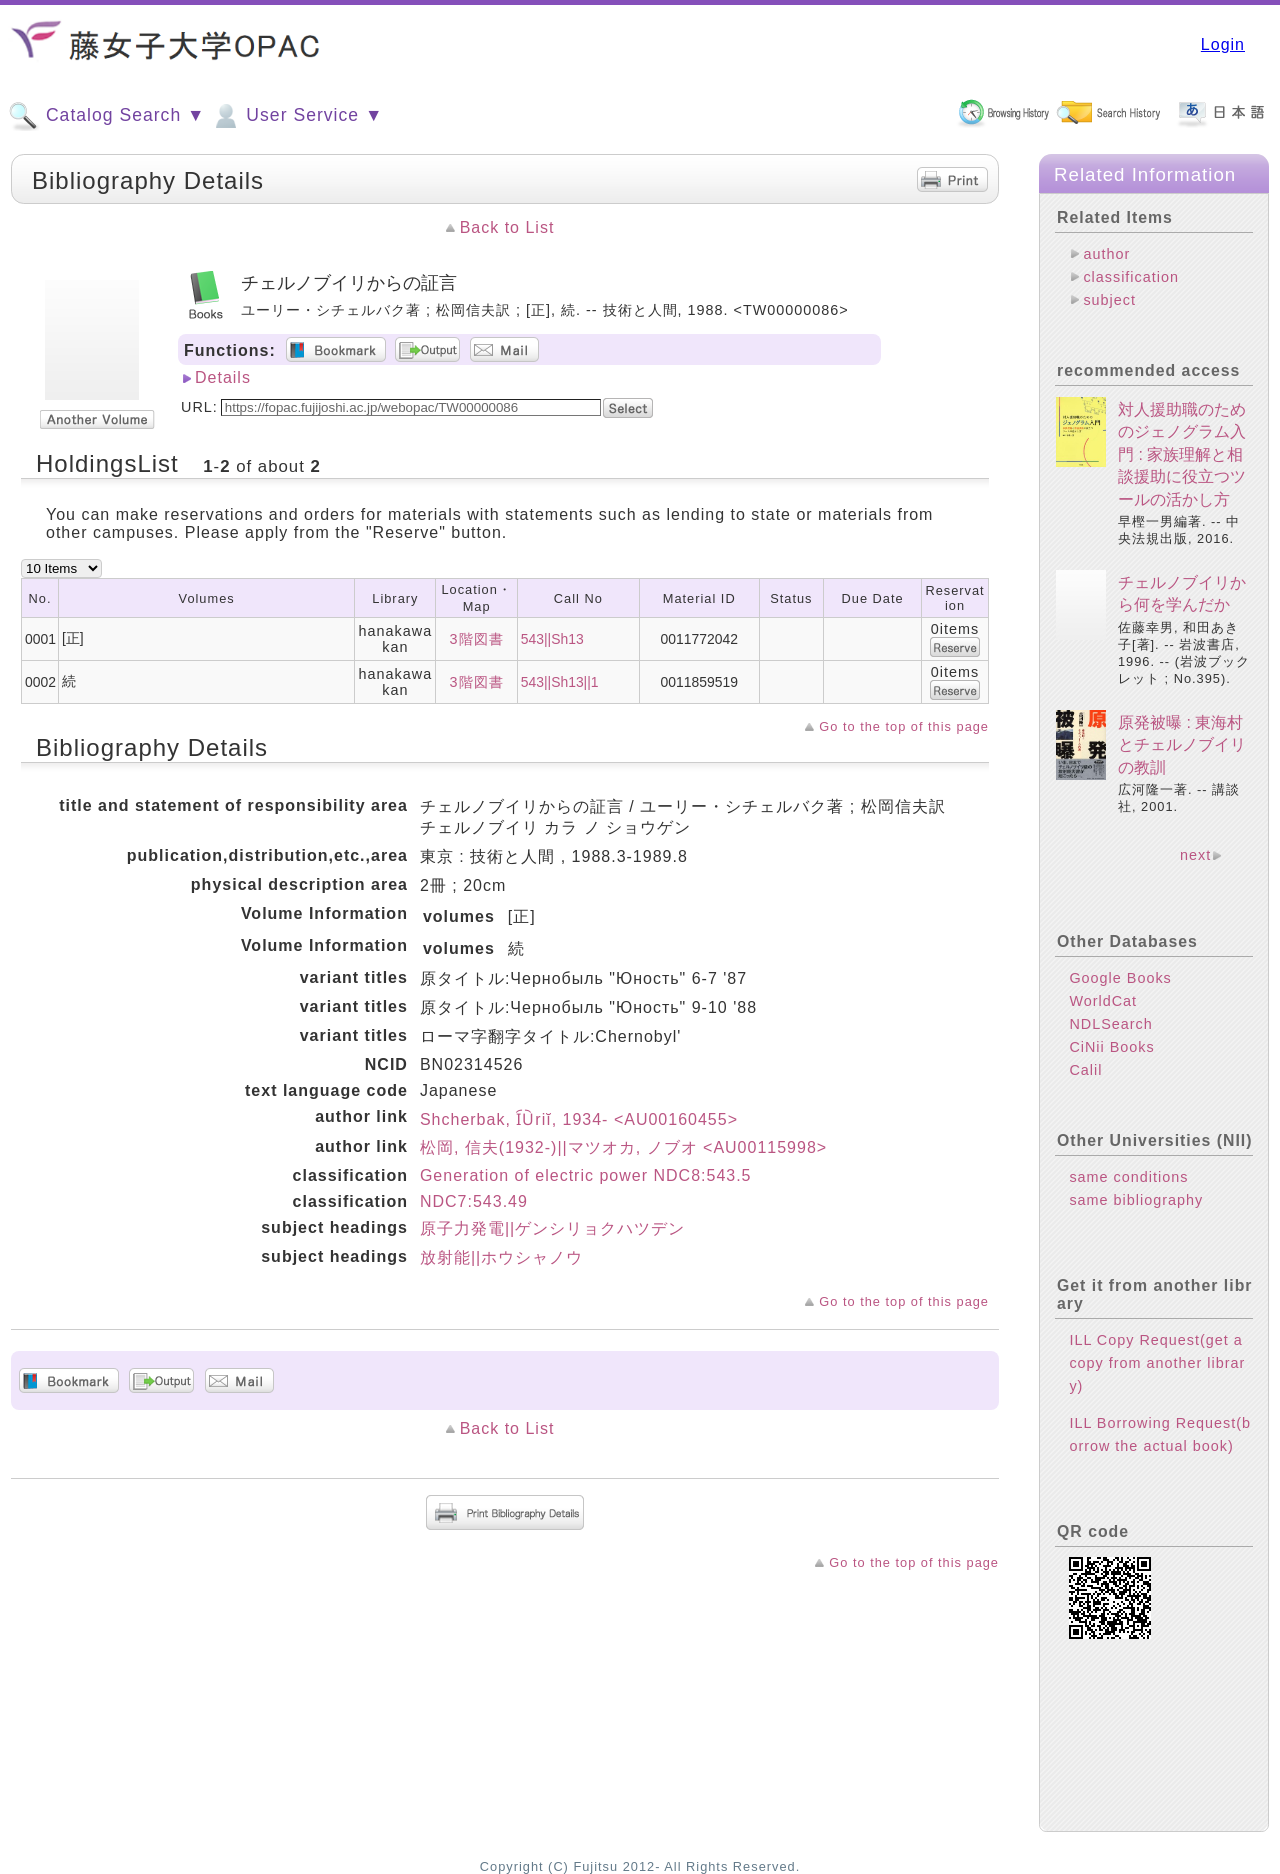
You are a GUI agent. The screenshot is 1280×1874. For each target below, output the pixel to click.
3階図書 (477, 639)
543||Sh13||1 (560, 682)
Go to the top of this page (904, 726)
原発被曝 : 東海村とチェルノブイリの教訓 (1182, 745)
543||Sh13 (552, 639)
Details (223, 377)
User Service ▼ (296, 116)
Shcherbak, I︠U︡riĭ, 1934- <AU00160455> (579, 1119)
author (1106, 254)
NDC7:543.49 (474, 1201)
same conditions (1128, 1177)
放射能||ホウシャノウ (501, 1257)
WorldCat (1103, 1001)
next (1195, 855)
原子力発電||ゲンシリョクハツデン (552, 1228)
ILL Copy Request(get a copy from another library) (1157, 1363)
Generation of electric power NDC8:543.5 (586, 1175)
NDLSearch (1110, 1024)
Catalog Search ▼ (106, 116)
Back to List (507, 227)
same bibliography (1136, 1200)
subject (1109, 300)
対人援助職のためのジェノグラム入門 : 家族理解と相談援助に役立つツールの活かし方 (1182, 454)
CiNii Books (1111, 1047)
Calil (1085, 1070)
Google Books (1120, 978)
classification (1131, 277)
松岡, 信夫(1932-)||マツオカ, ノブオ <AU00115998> (623, 1147)
